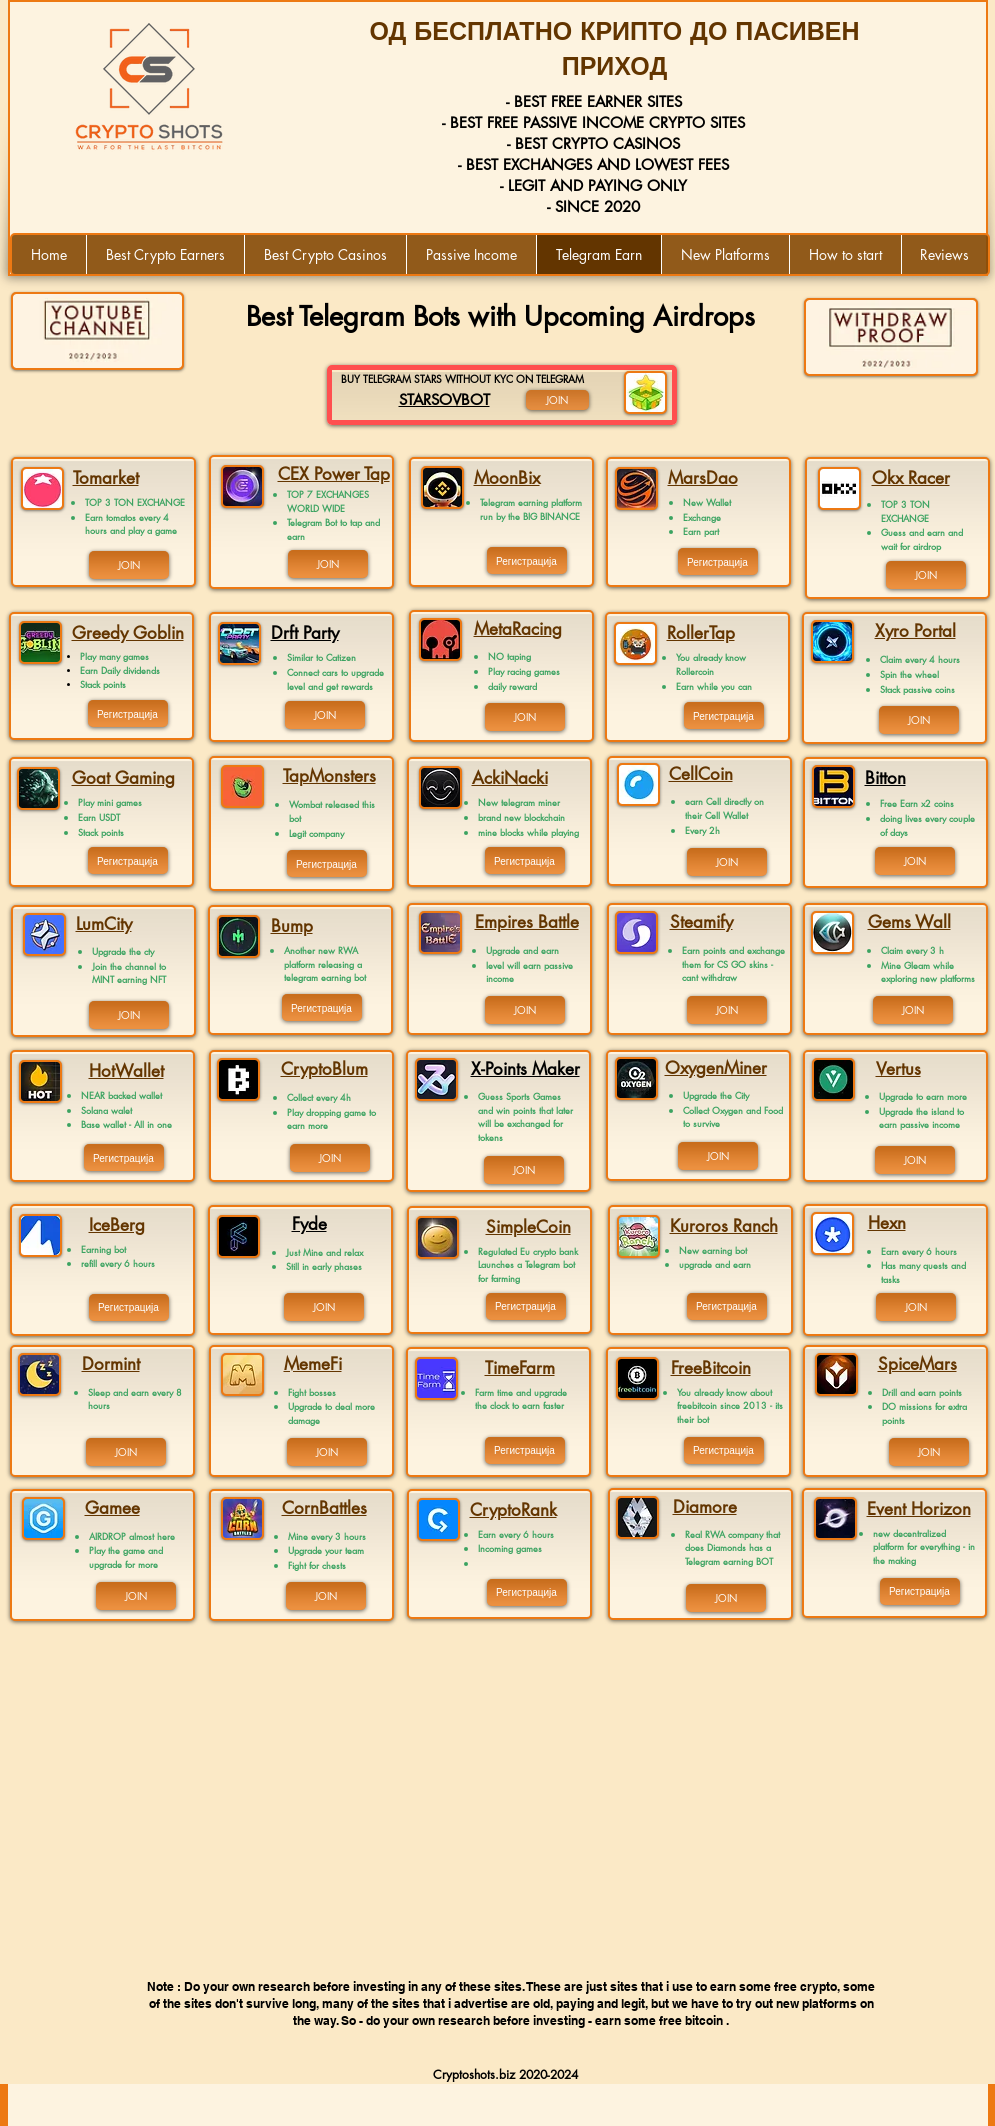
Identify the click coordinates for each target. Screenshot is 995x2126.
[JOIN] (129, 565)
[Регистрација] (128, 713)
